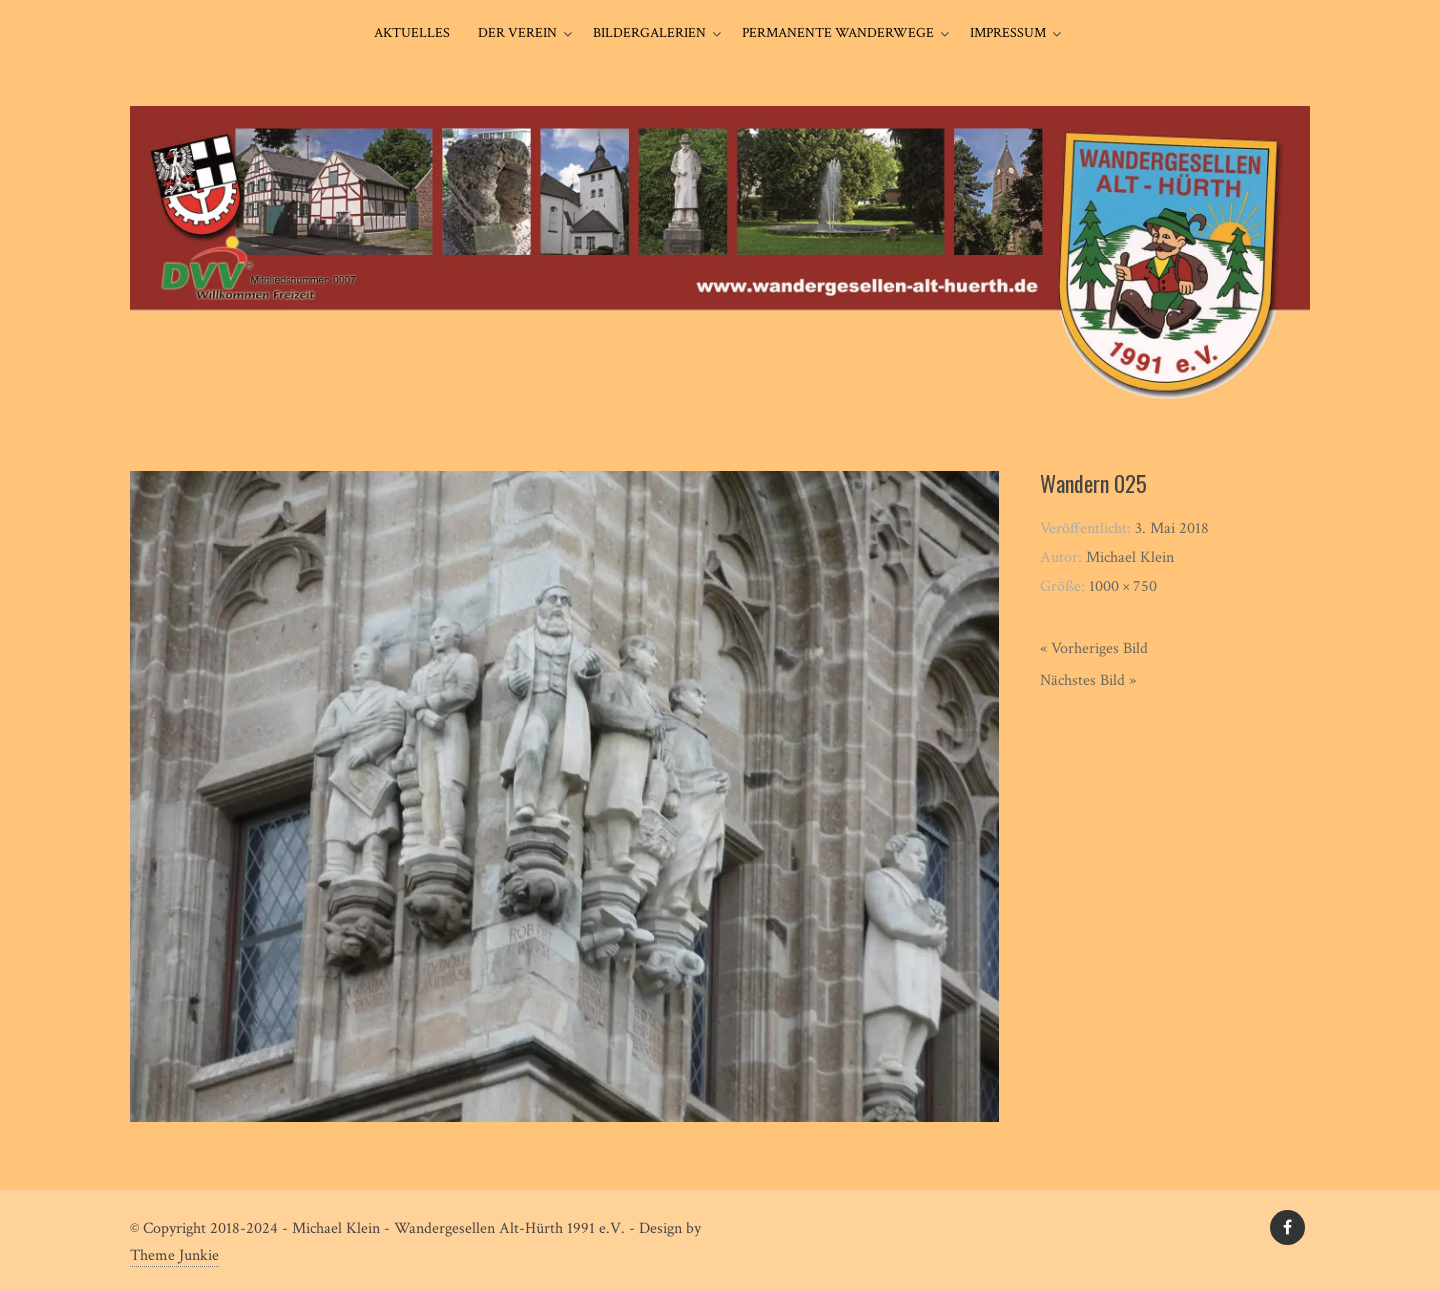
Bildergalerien (649, 33)
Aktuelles (412, 33)
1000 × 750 (1123, 586)
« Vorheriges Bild (1094, 648)
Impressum (1008, 33)
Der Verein (517, 33)
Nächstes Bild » (1088, 680)
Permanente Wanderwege (838, 33)
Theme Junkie (174, 1255)
